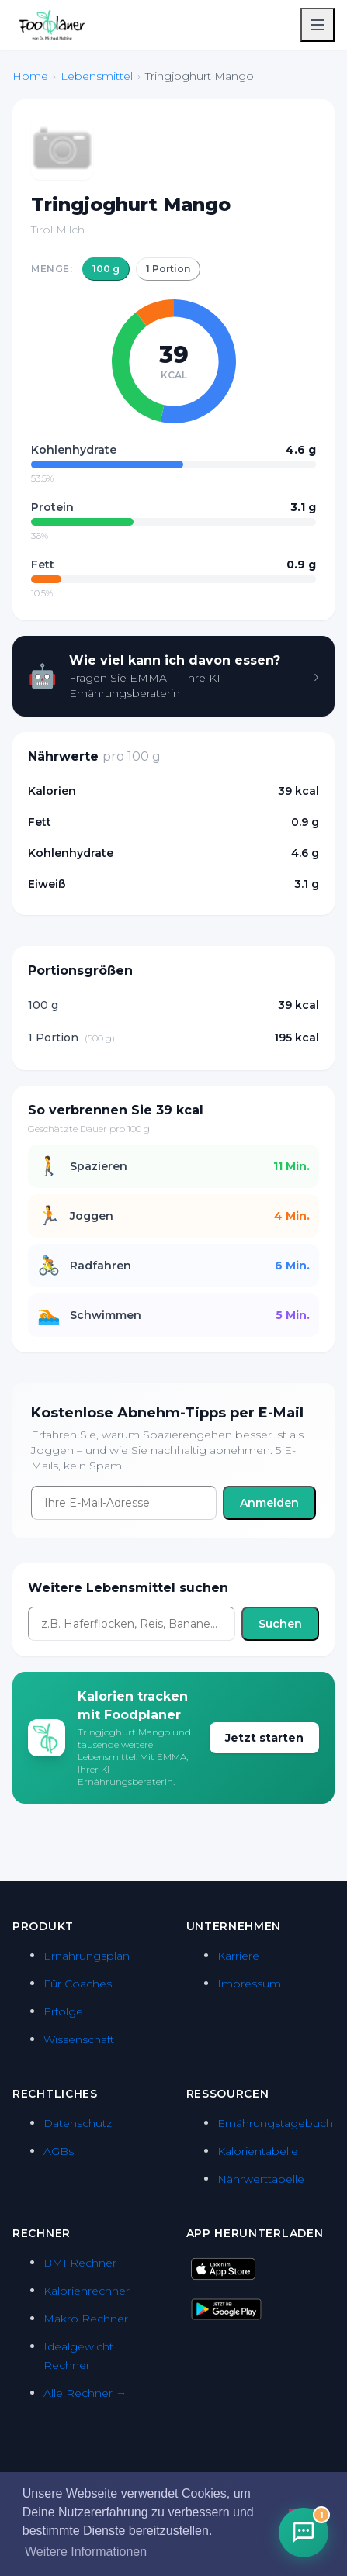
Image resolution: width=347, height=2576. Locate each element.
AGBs (58, 2151)
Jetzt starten (264, 1738)
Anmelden (269, 1503)
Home (30, 76)
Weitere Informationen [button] (86, 2551)
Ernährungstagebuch (275, 2123)
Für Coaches (77, 1984)
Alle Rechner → (85, 2393)
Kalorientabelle (257, 2151)
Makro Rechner (85, 2319)
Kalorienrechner (86, 2291)
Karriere (238, 1956)
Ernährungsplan (86, 1956)
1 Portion (168, 269)
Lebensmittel (97, 76)
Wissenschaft (78, 2039)
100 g (106, 269)
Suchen (280, 1624)
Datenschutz (77, 2123)
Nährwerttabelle (260, 2179)
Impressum (249, 1984)
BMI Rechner (79, 2263)
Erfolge (63, 2011)
